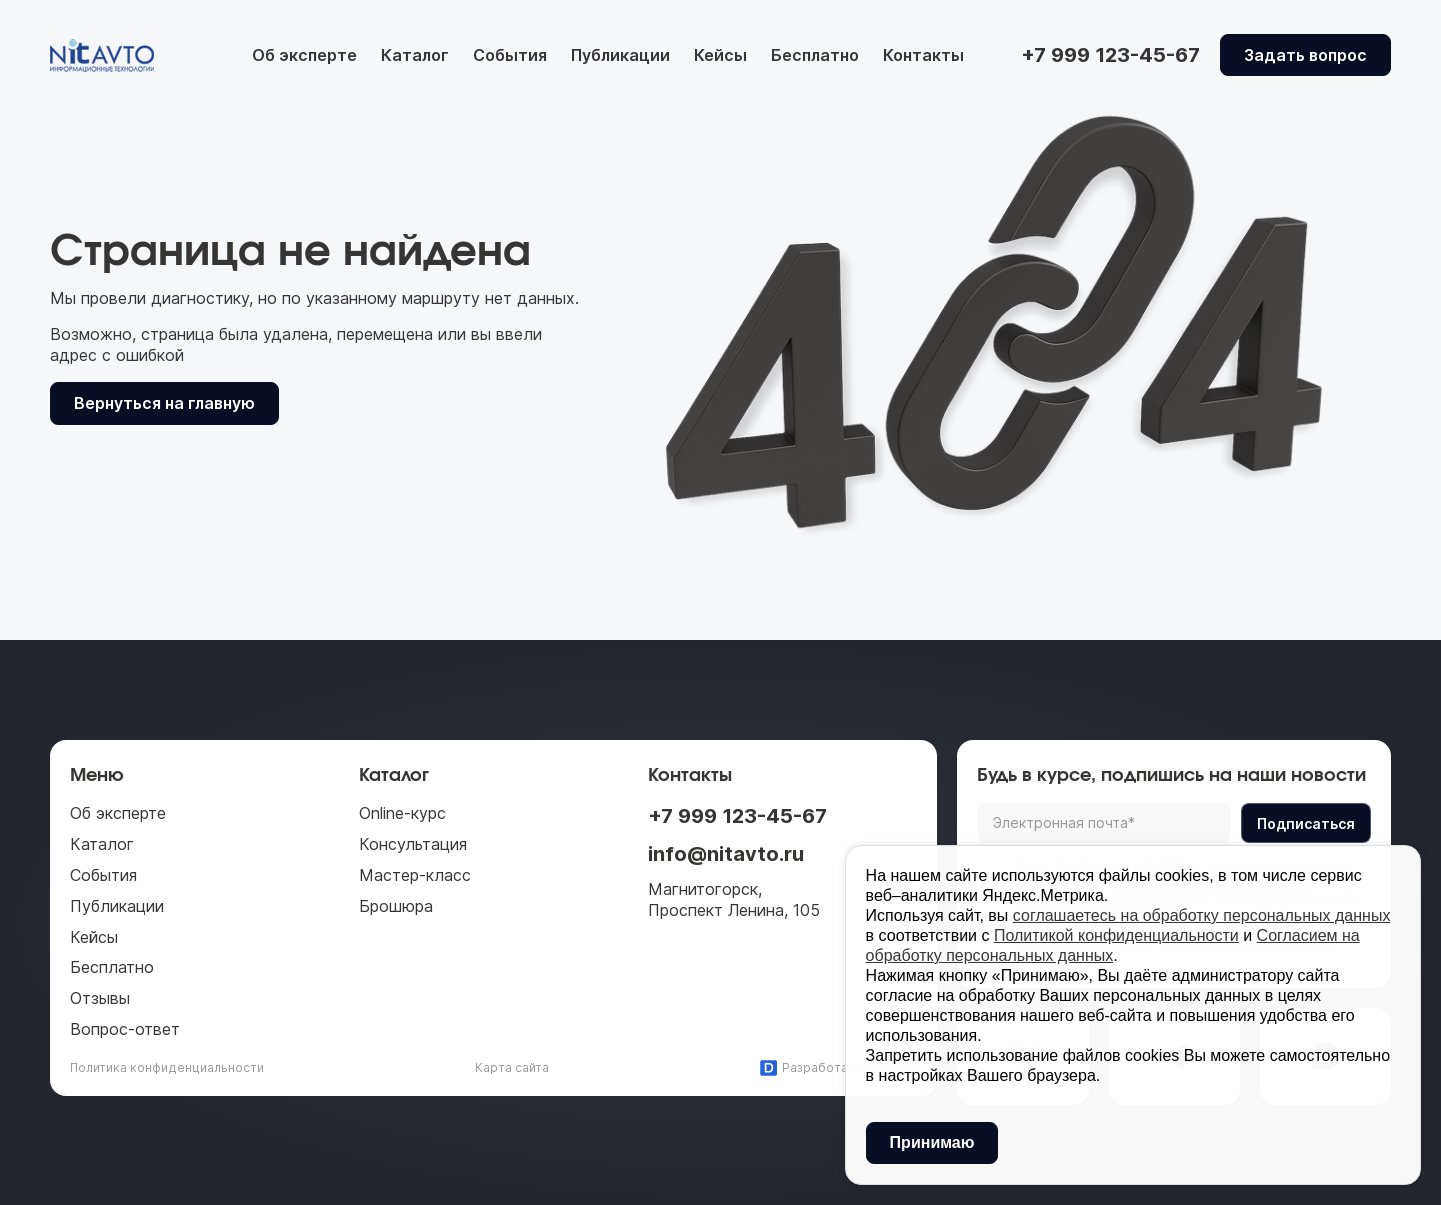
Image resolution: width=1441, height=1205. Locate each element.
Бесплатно (815, 55)
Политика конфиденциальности (167, 1067)
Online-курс (402, 813)
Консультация (413, 844)
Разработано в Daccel (838, 1068)
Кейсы (720, 55)
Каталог (415, 55)
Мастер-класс (415, 875)
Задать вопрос (1305, 55)
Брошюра (396, 906)
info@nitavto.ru (726, 854)
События (510, 55)
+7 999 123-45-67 (737, 816)
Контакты (923, 55)
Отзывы (100, 998)
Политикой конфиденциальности (1116, 935)
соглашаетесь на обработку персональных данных (1202, 915)
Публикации (620, 55)
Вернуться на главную (164, 403)
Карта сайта (512, 1067)
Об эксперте (304, 55)
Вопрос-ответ (125, 1029)
